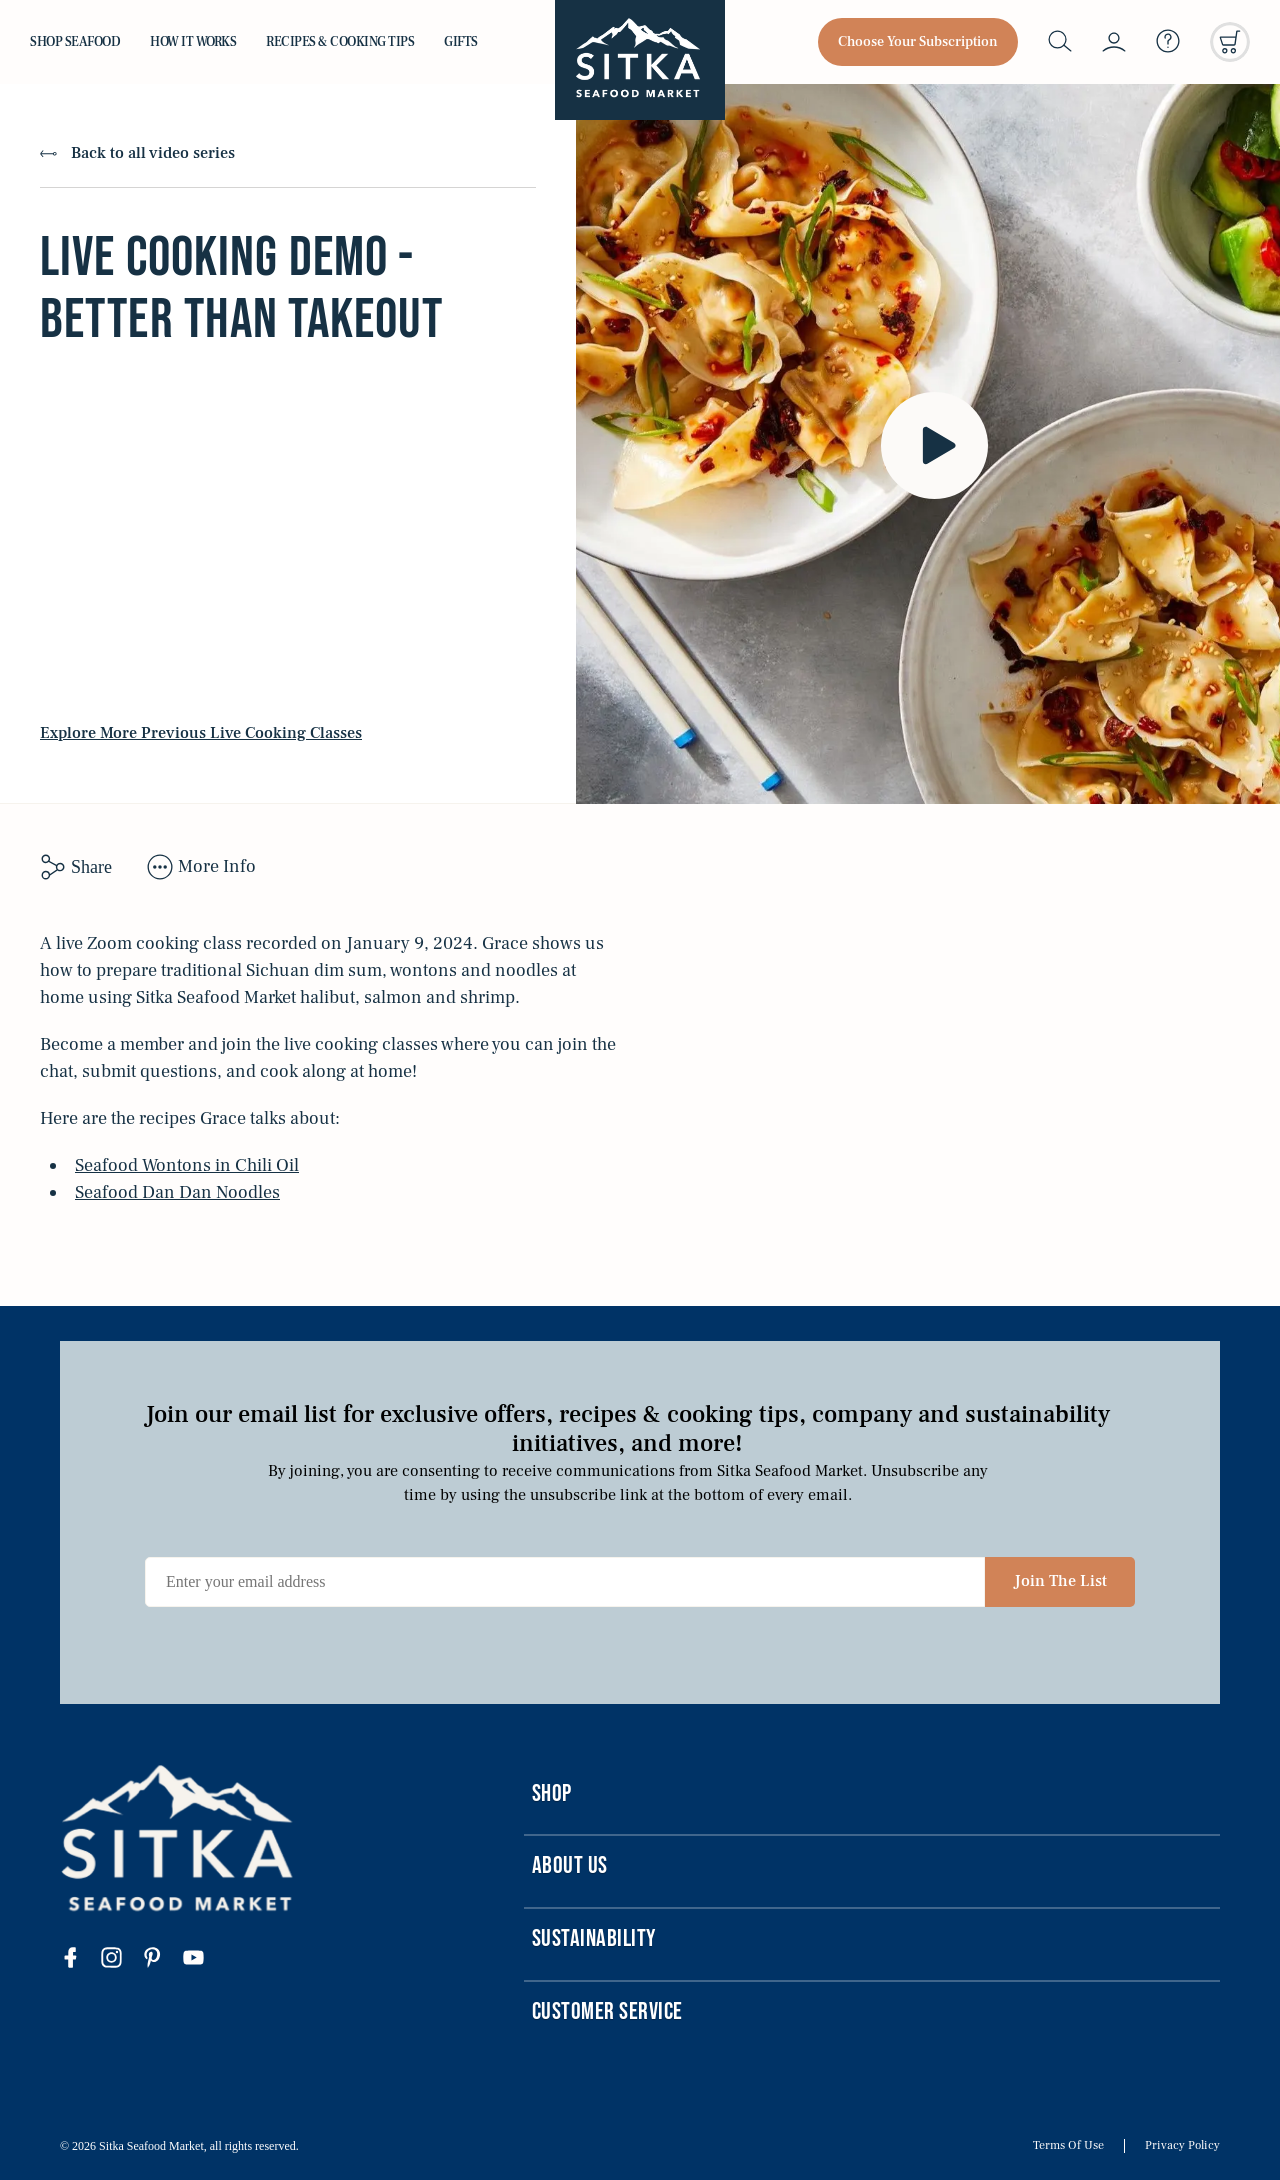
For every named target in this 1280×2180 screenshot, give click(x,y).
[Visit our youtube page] (203, 1960)
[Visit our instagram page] (121, 1960)
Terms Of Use (1068, 2146)
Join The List (1060, 1581)
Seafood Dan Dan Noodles (177, 1193)
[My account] (1114, 42)
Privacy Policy (1182, 2146)
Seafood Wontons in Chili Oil (187, 1166)
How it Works (193, 42)
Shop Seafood (75, 42)
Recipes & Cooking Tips (340, 42)
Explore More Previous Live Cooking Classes (201, 733)
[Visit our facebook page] (80, 1960)
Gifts (461, 42)
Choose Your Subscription (918, 42)
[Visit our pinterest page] (162, 1960)
